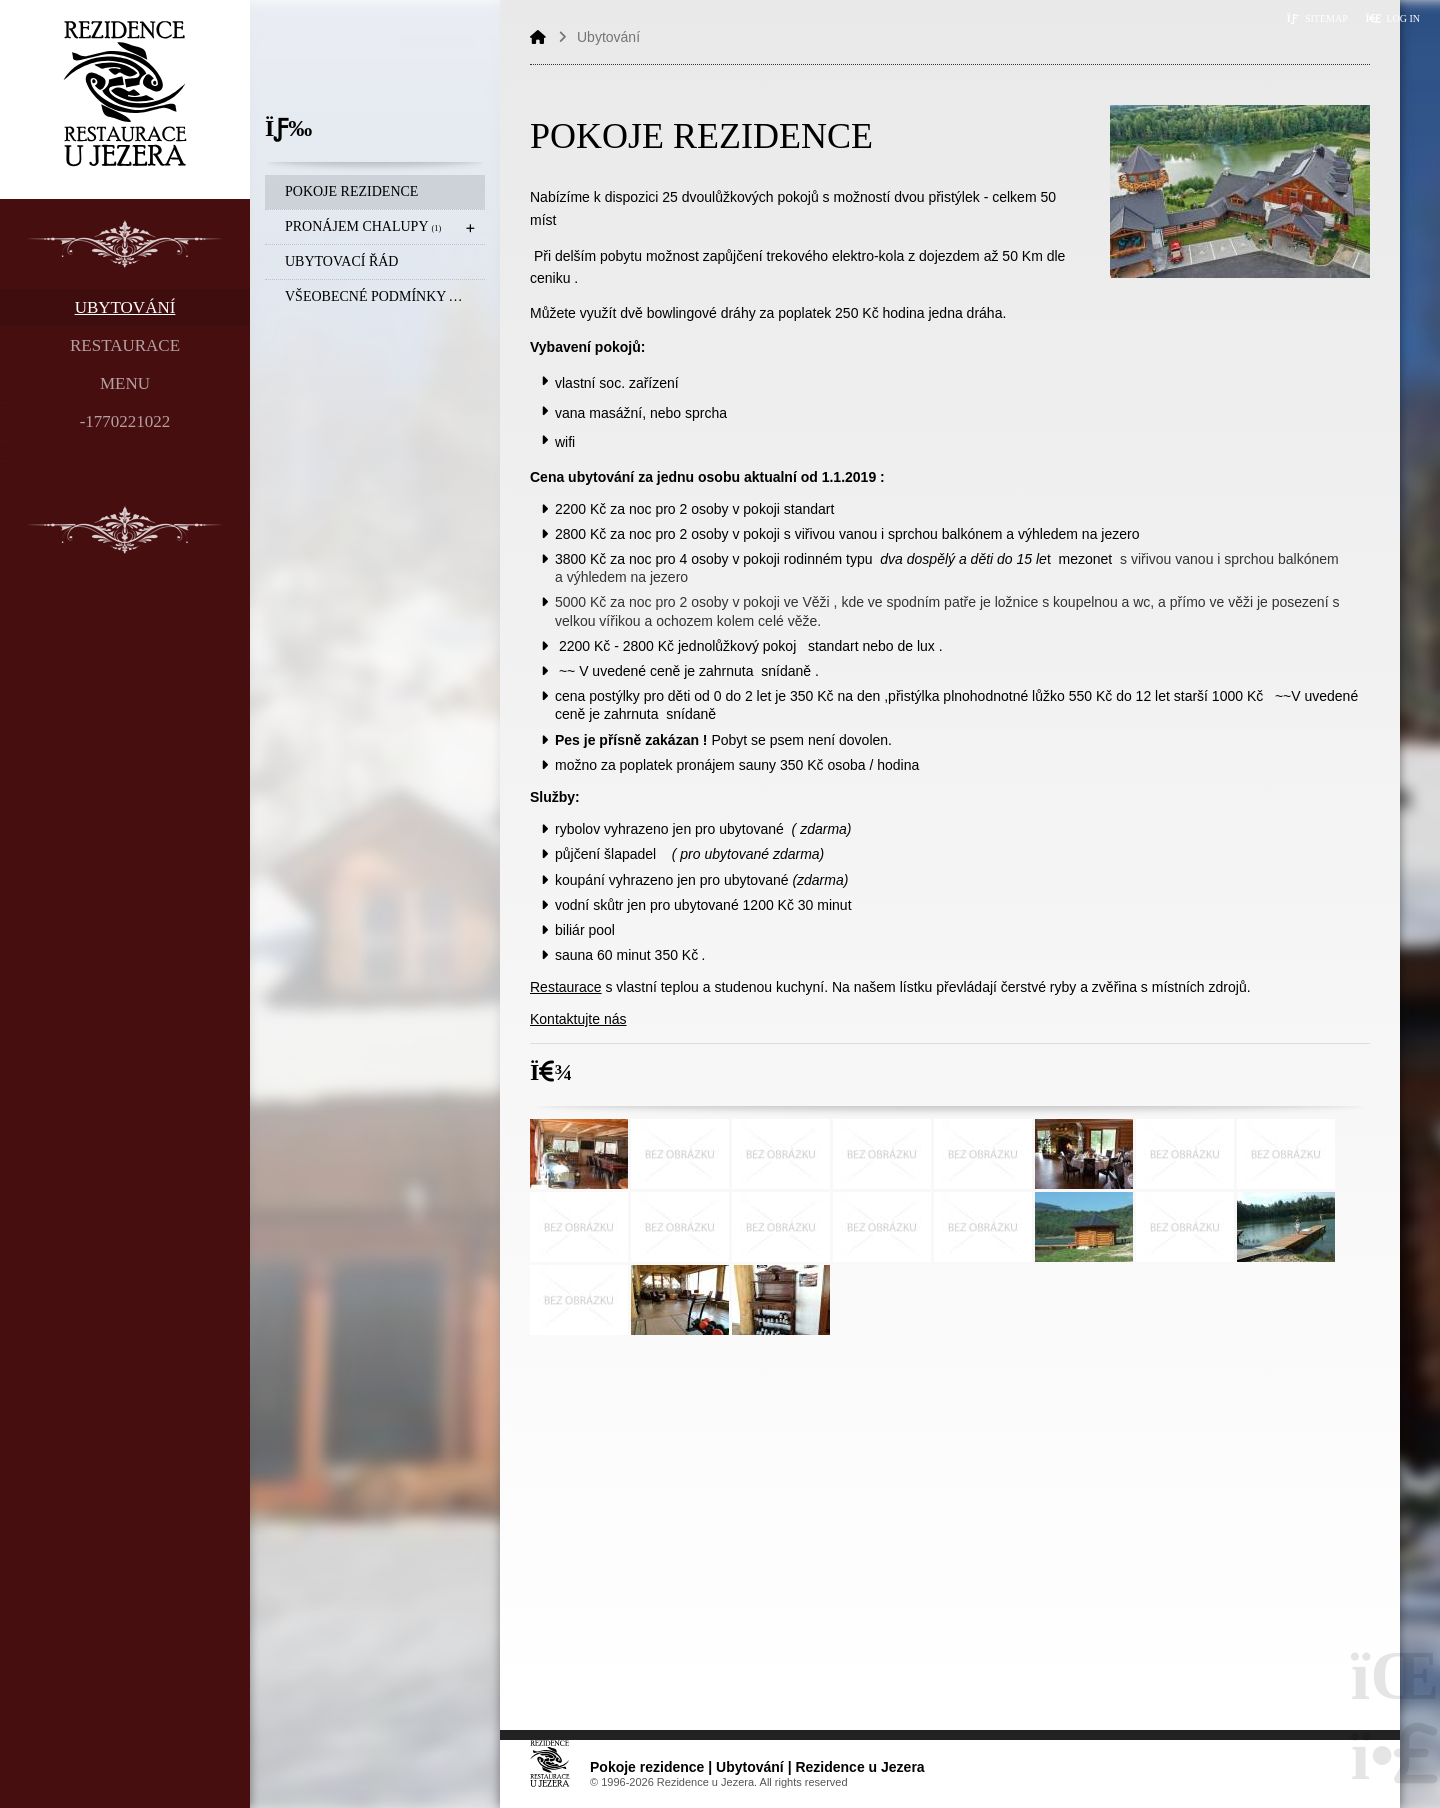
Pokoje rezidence (351, 191)
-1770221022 (125, 421)
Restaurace (125, 345)
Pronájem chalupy (363, 226)
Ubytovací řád (341, 261)
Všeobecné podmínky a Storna (385, 296)
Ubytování (125, 307)
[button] (1392, 18)
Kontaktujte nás (578, 1019)
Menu (125, 383)
